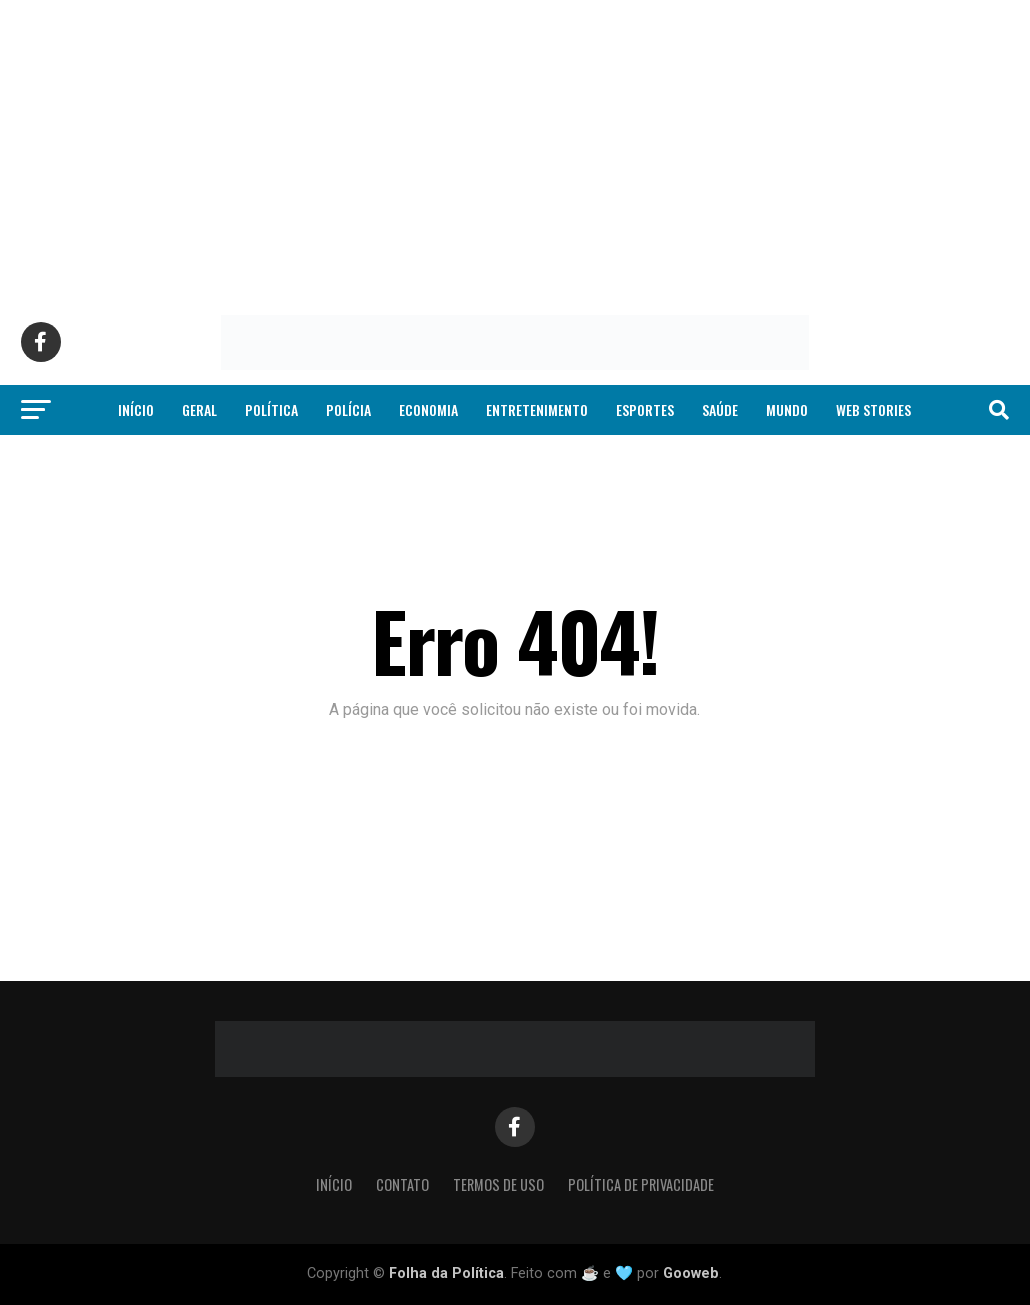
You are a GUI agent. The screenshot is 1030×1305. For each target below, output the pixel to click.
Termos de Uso (498, 1184)
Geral (199, 409)
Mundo (787, 409)
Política (271, 409)
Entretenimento (537, 409)
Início (136, 409)
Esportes (645, 409)
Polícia (348, 409)
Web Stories (873, 409)
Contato (402, 1184)
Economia (428, 409)
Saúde (720, 409)
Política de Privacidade (641, 1184)
